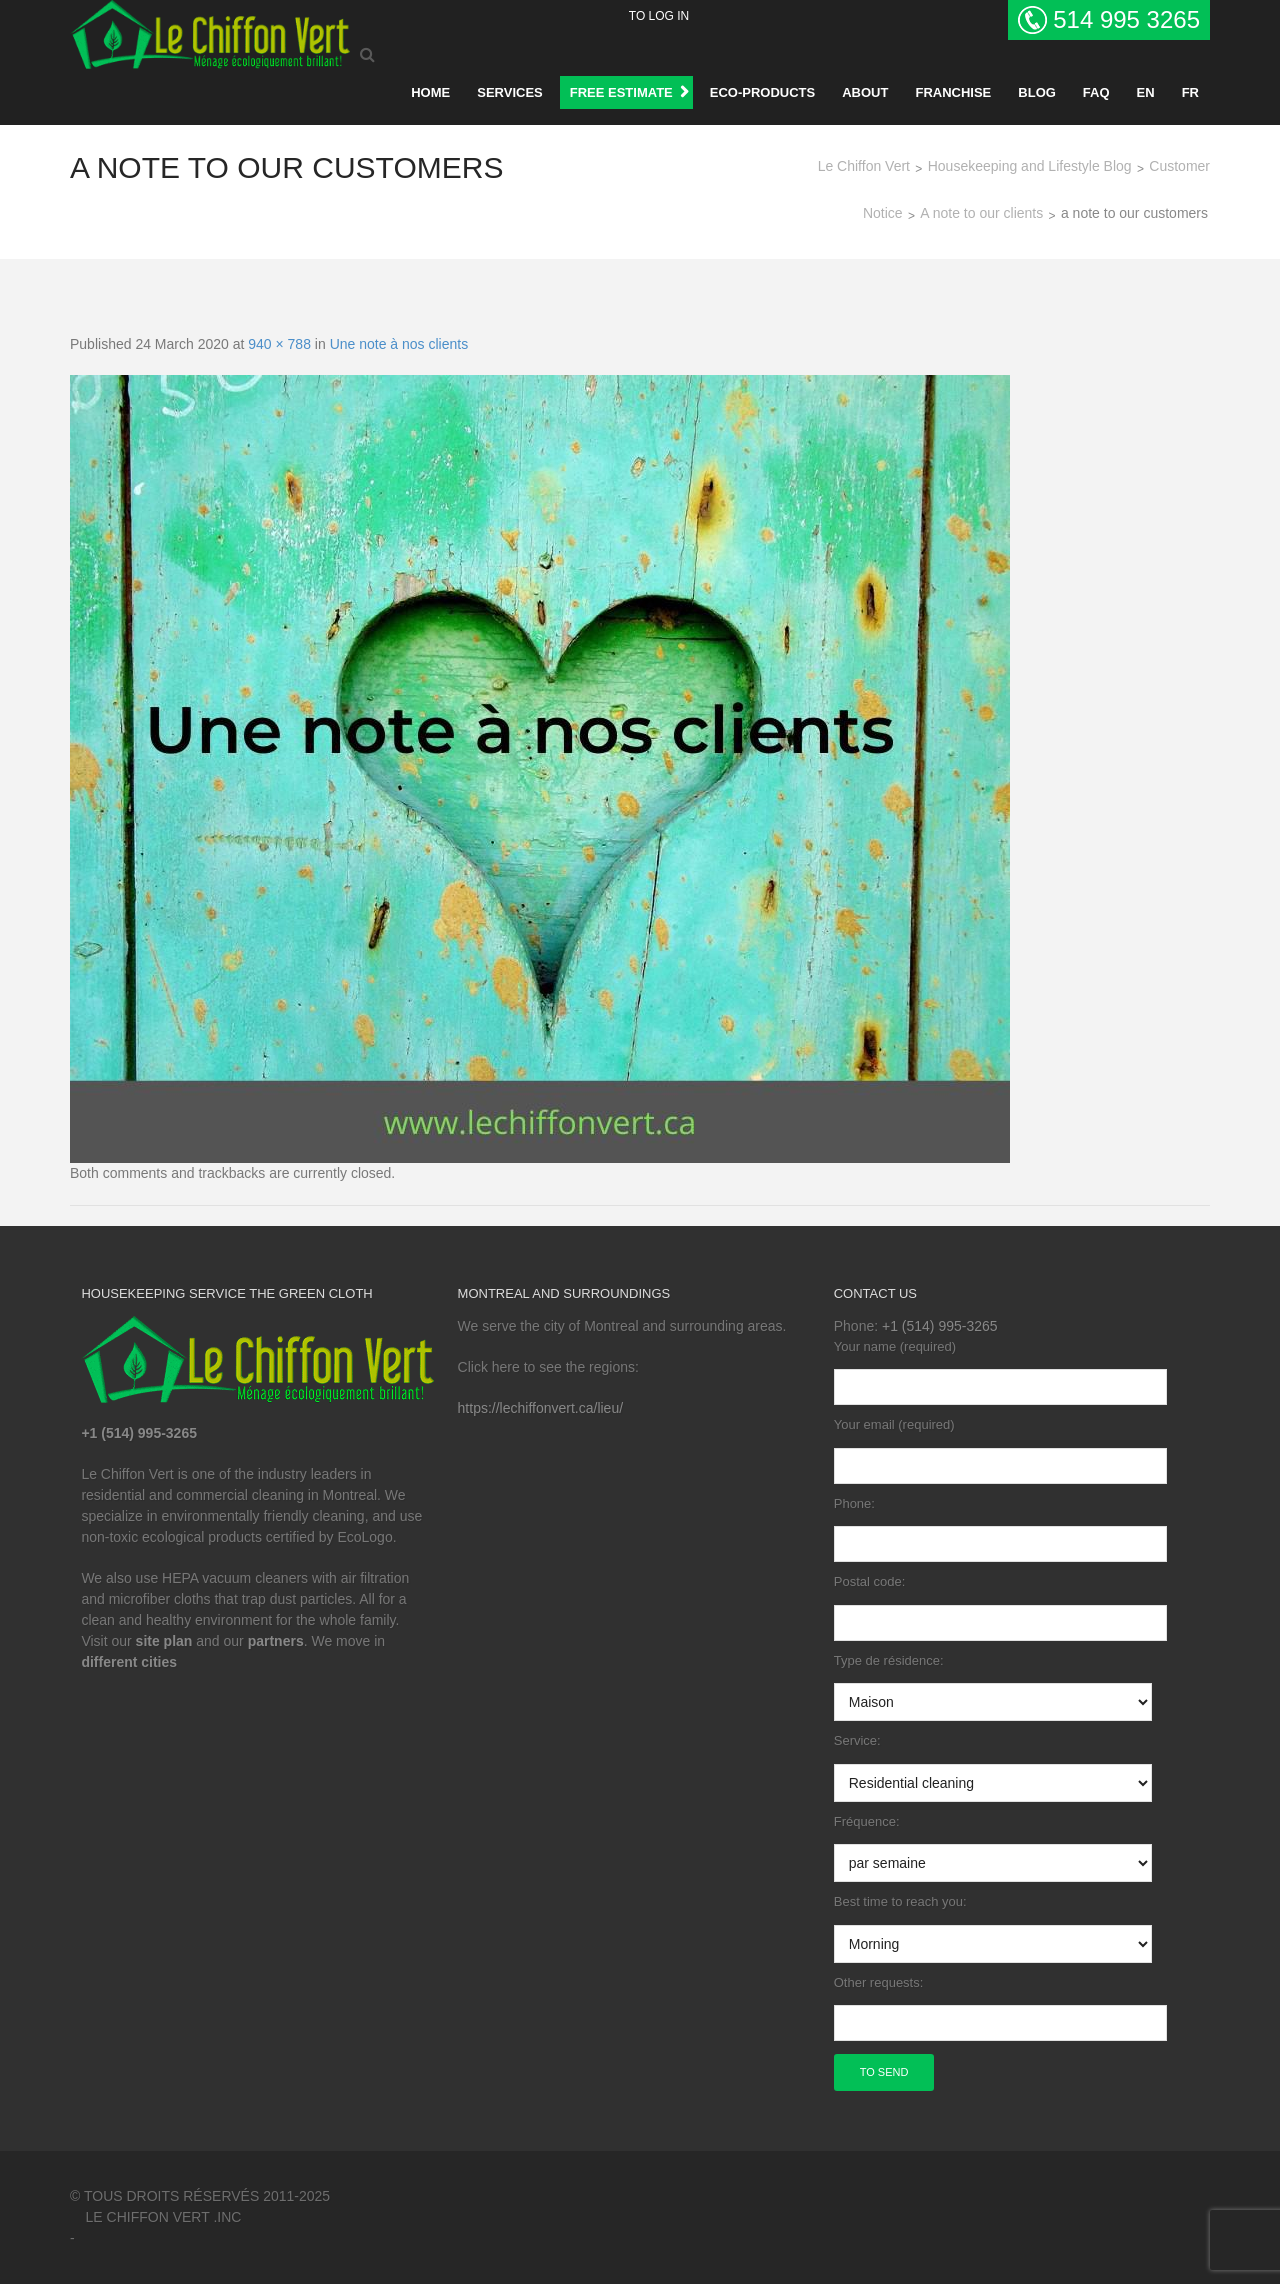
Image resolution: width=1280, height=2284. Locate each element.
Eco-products (762, 92)
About (865, 92)
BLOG (1037, 92)
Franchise (953, 92)
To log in (659, 16)
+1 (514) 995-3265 (940, 1326)
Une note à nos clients (399, 344)
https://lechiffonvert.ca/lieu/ (541, 1408)
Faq (1096, 92)
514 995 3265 (1126, 19)
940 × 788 (279, 344)
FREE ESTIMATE (621, 92)
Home (430, 92)
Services (510, 92)
